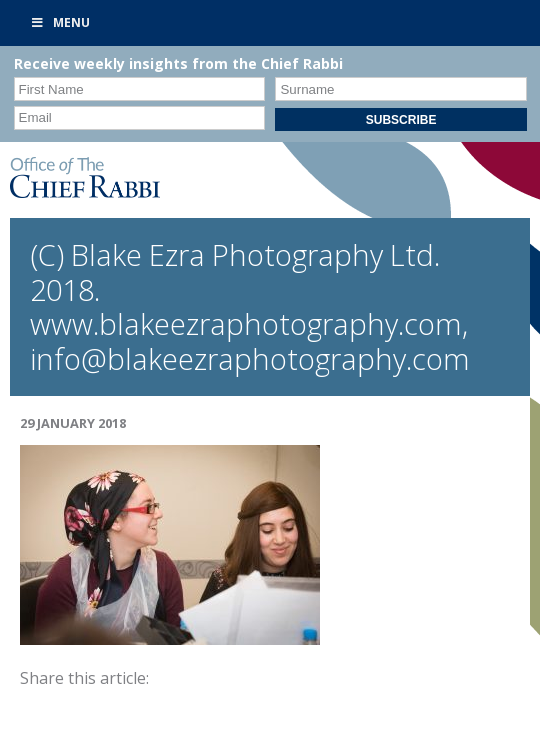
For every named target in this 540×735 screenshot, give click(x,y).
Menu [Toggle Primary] (60, 22)
